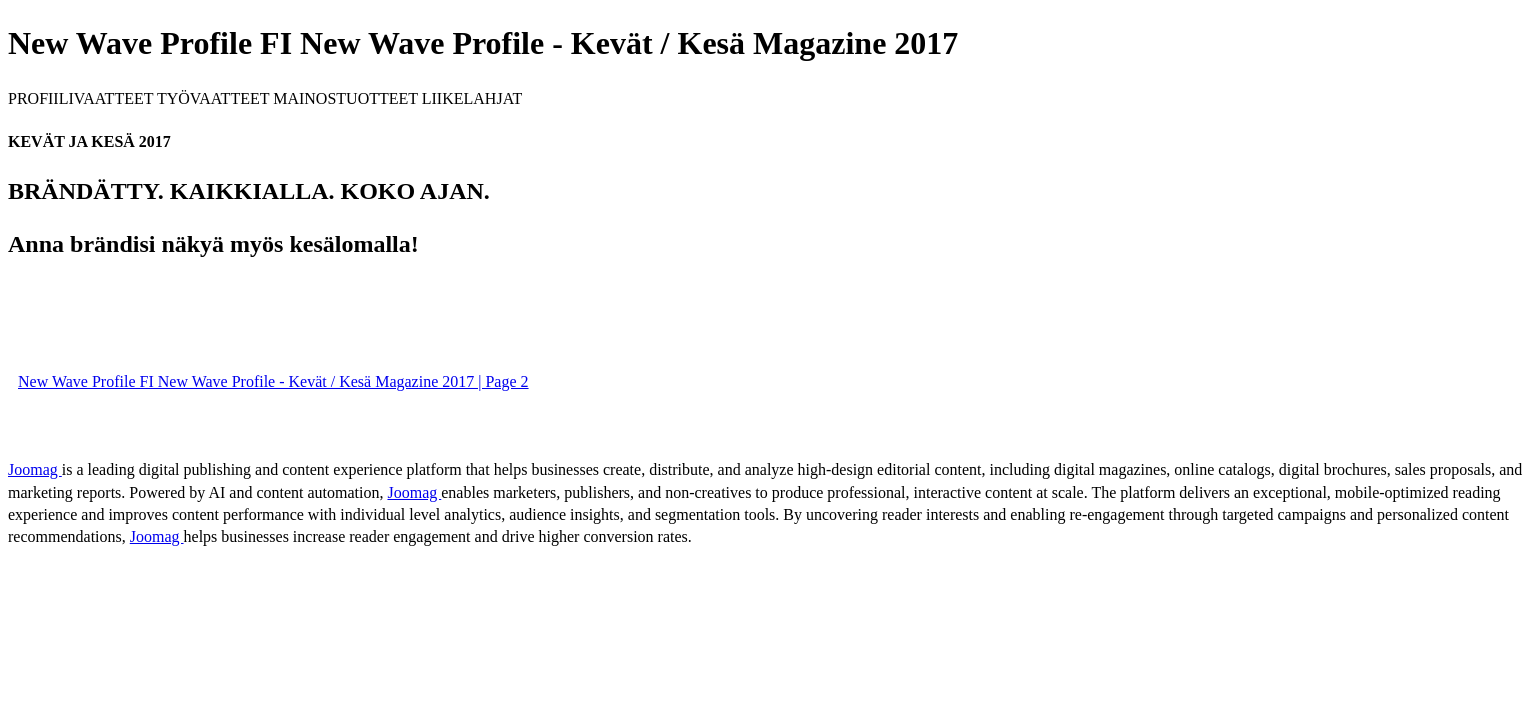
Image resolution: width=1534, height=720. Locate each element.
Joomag (35, 469)
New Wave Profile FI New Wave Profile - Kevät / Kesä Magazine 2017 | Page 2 (273, 381)
